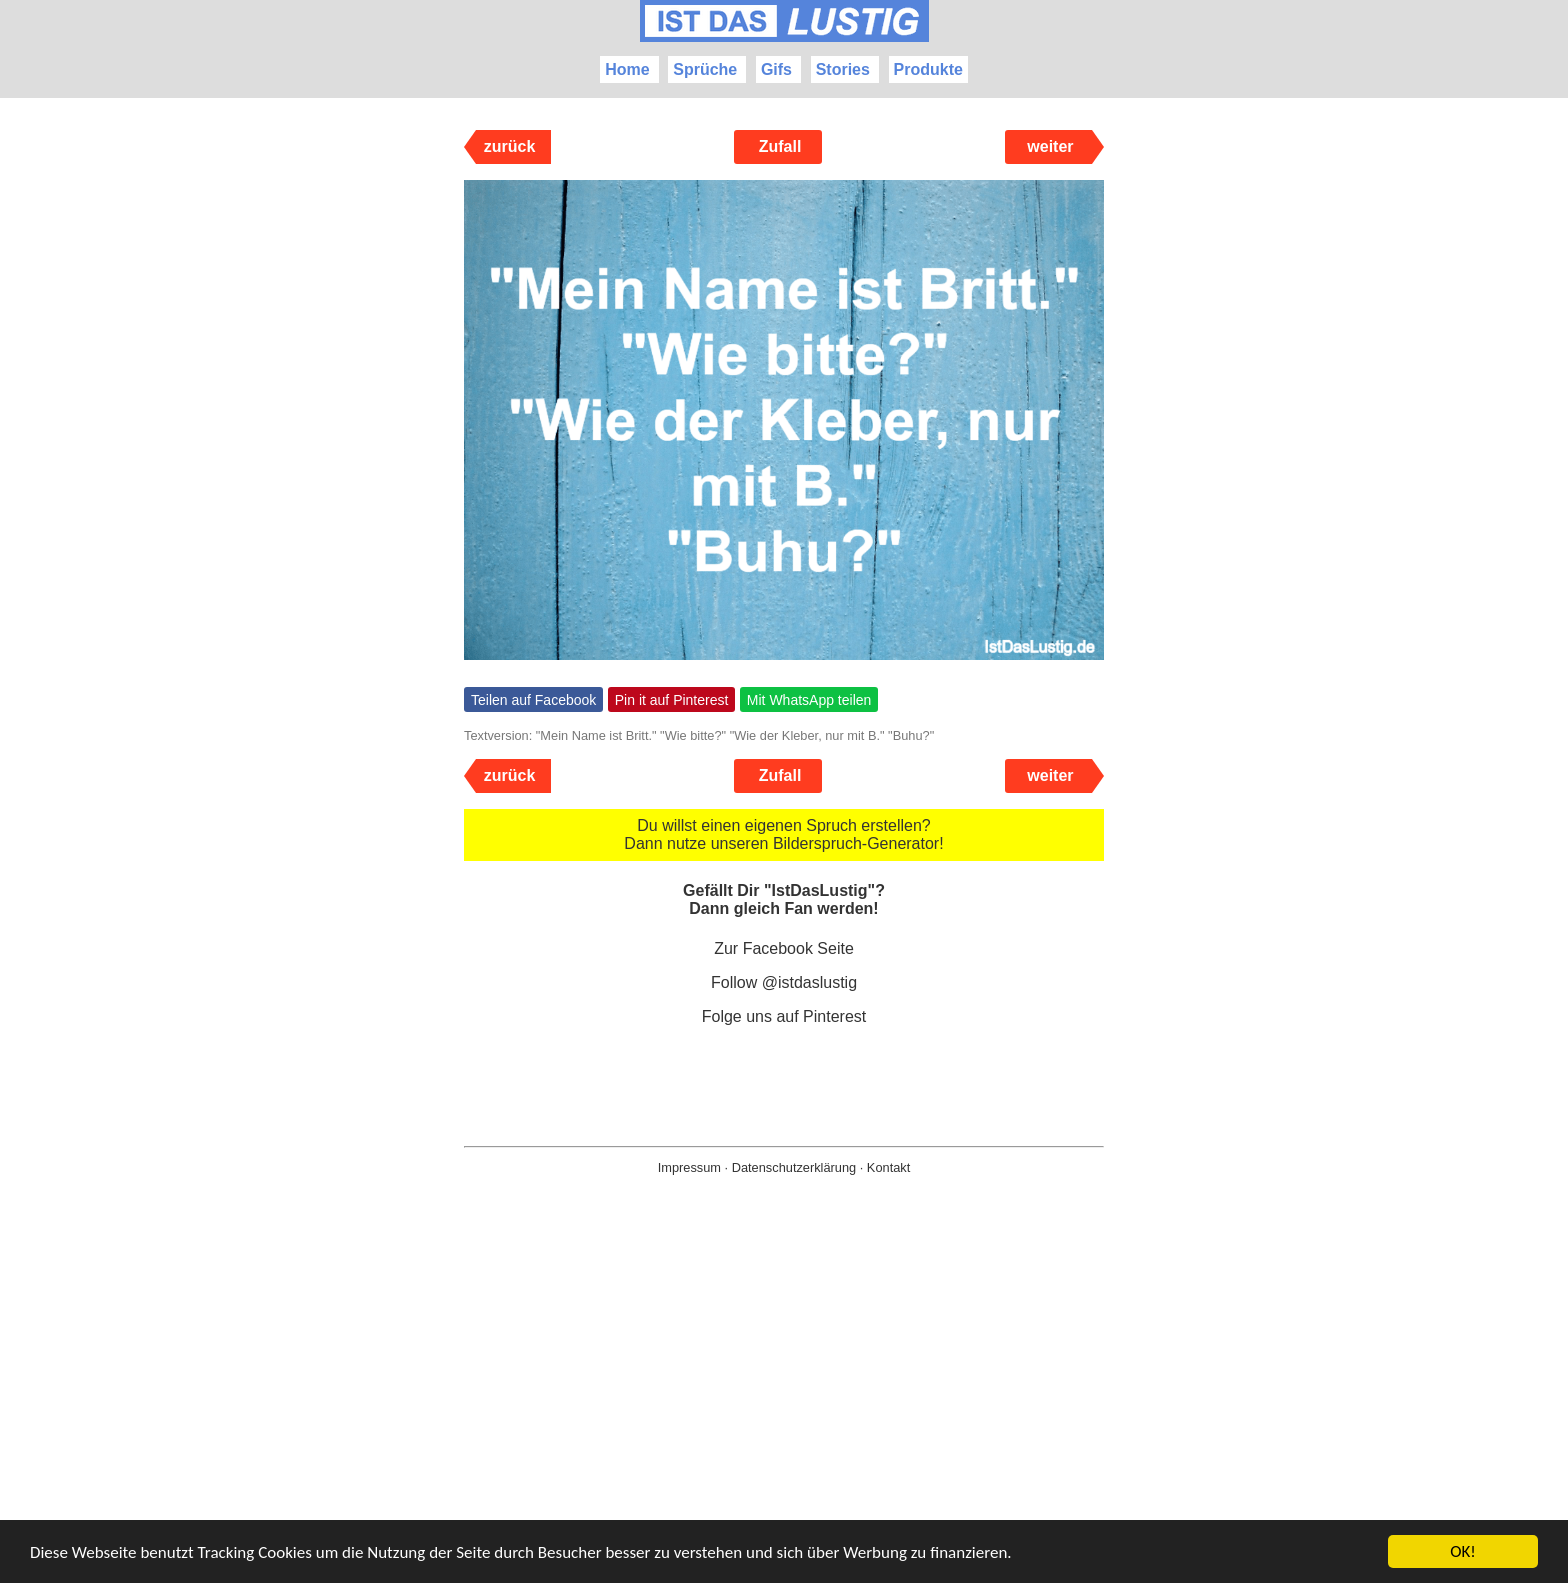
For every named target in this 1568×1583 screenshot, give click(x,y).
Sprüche (705, 69)
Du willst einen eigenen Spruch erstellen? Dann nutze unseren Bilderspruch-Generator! (783, 834)
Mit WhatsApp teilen (809, 700)
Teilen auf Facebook (533, 700)
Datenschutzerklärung (794, 1167)
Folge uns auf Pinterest (784, 1016)
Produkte (928, 69)
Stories (843, 69)
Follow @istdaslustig (784, 982)
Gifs (776, 69)
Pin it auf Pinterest (672, 700)
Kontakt (888, 1167)
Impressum (689, 1167)
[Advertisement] (784, 1411)
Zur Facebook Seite (784, 948)
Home (627, 69)
